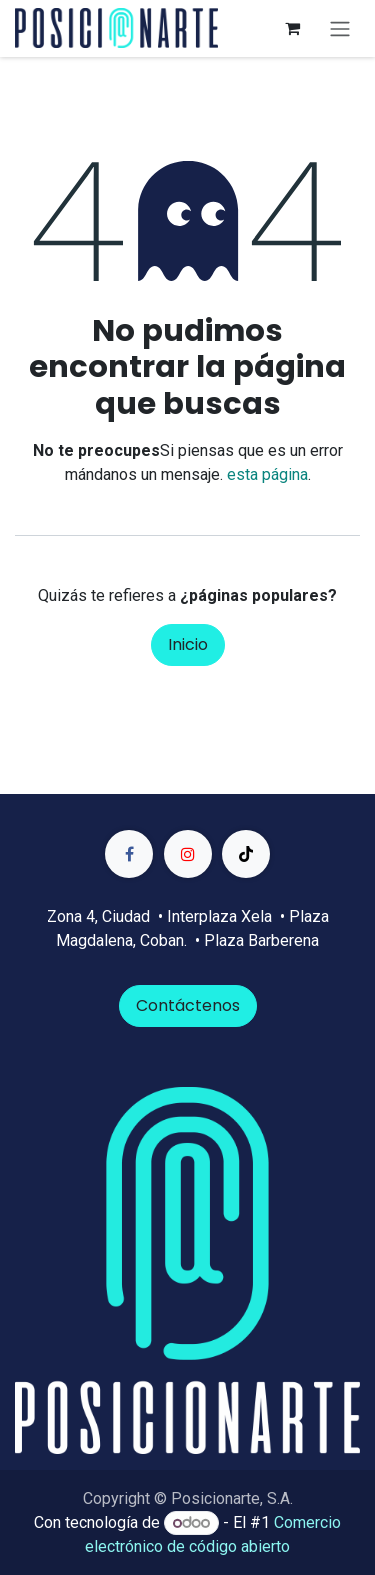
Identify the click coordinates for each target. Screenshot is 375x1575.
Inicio (188, 644)
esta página (267, 474)
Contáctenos (188, 1005)
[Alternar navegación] (340, 28)
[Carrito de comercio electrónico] (292, 28)
